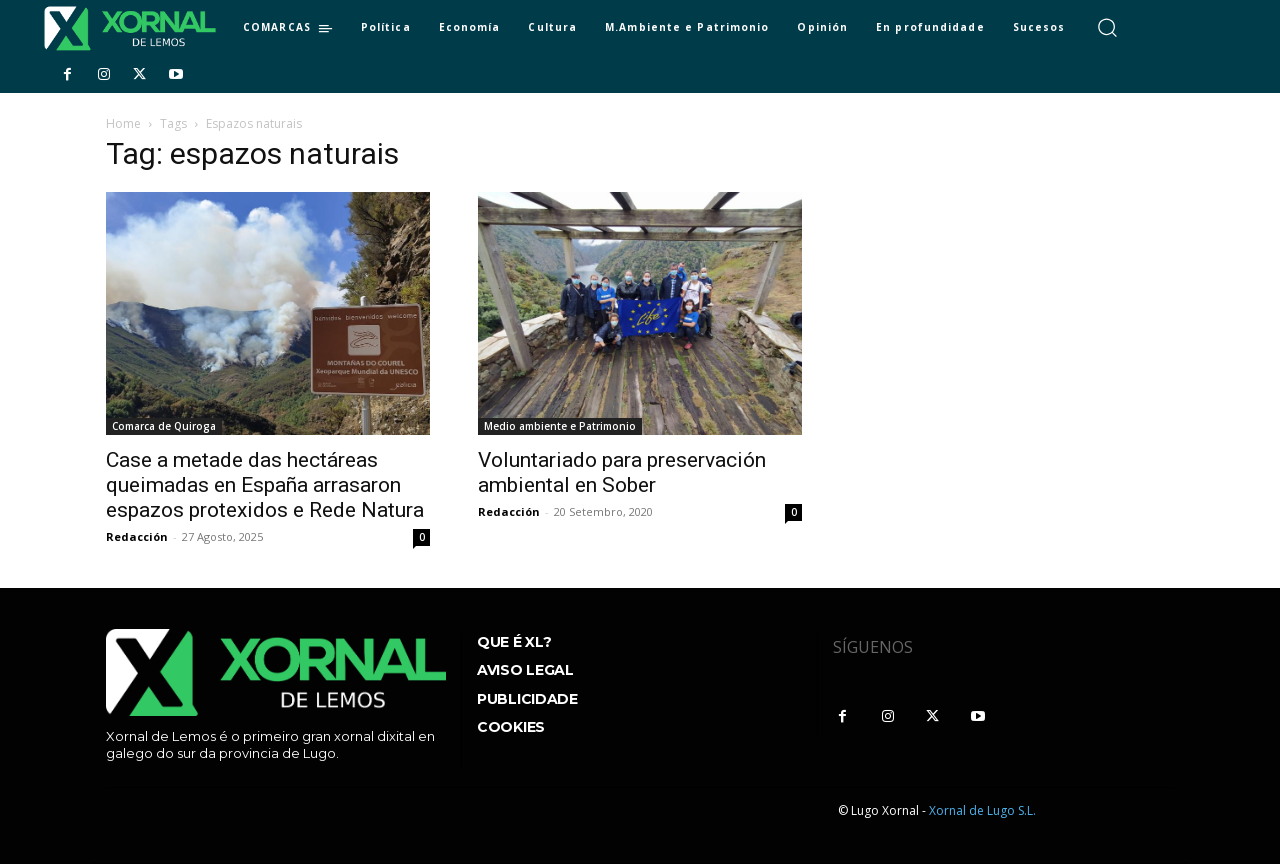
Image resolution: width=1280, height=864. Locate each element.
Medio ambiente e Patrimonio (560, 426)
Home (123, 123)
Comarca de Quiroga (164, 426)
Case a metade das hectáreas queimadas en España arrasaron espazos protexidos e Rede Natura (265, 485)
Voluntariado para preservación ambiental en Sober (622, 472)
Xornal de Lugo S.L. (982, 810)
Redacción (137, 536)
